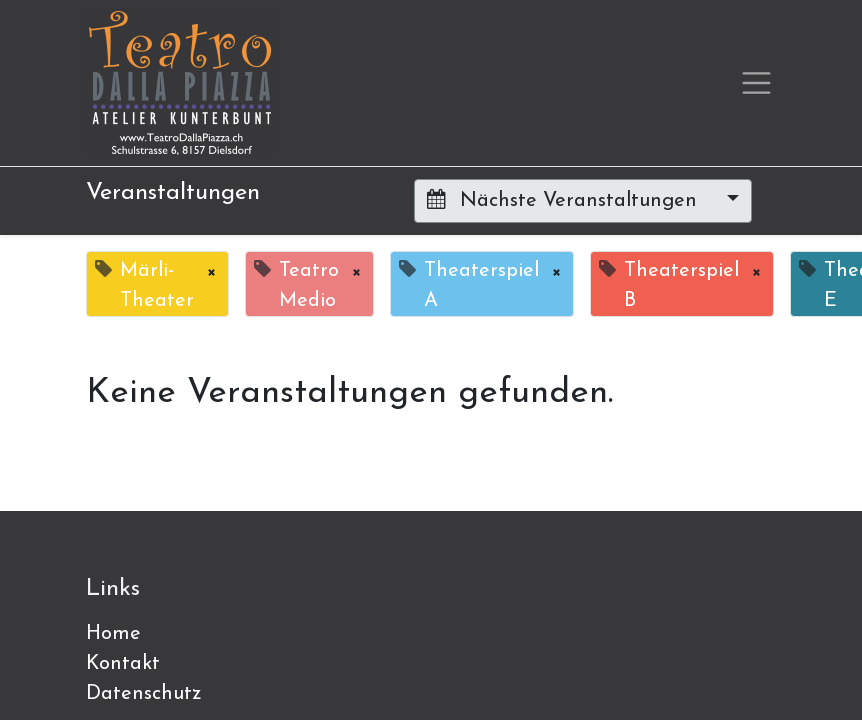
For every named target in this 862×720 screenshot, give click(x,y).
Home (113, 634)
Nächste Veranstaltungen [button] (565, 200)
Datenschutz (144, 694)
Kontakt (123, 664)
